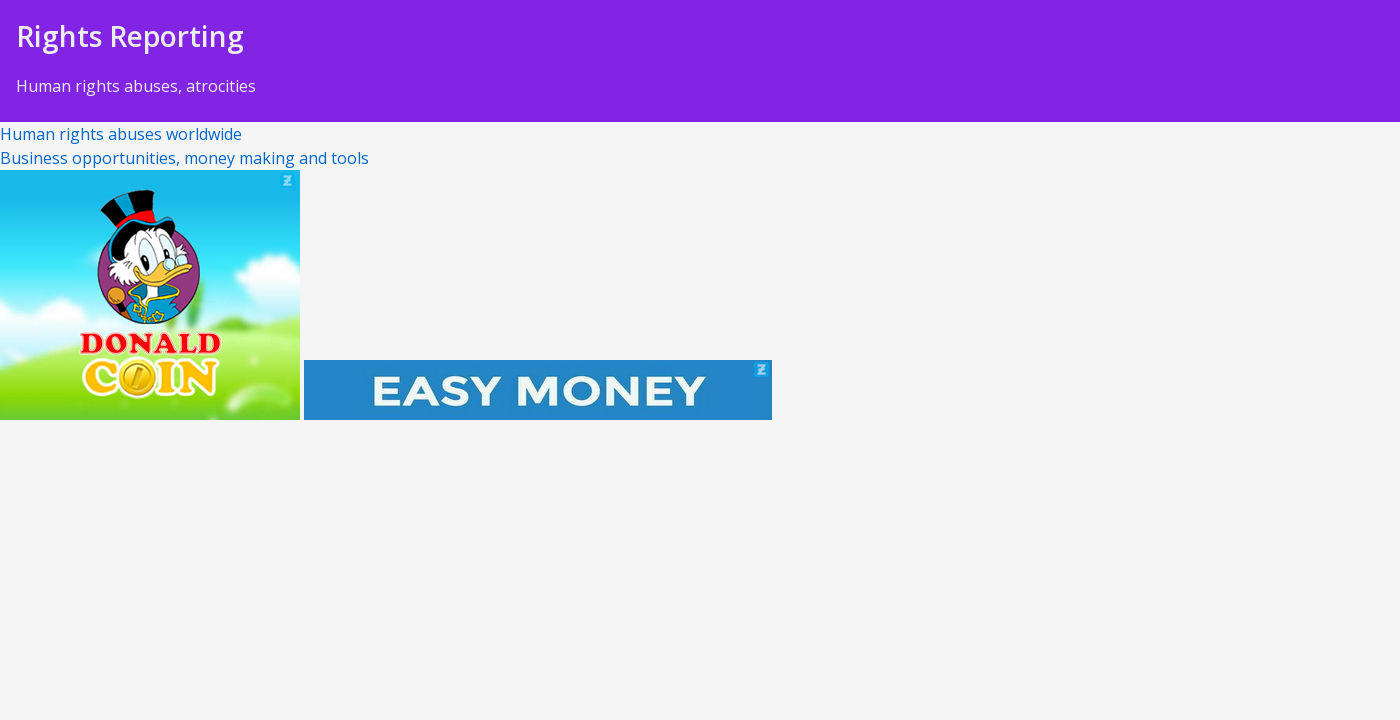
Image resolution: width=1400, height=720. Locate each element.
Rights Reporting (130, 36)
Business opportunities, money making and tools (184, 158)
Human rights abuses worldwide (121, 134)
